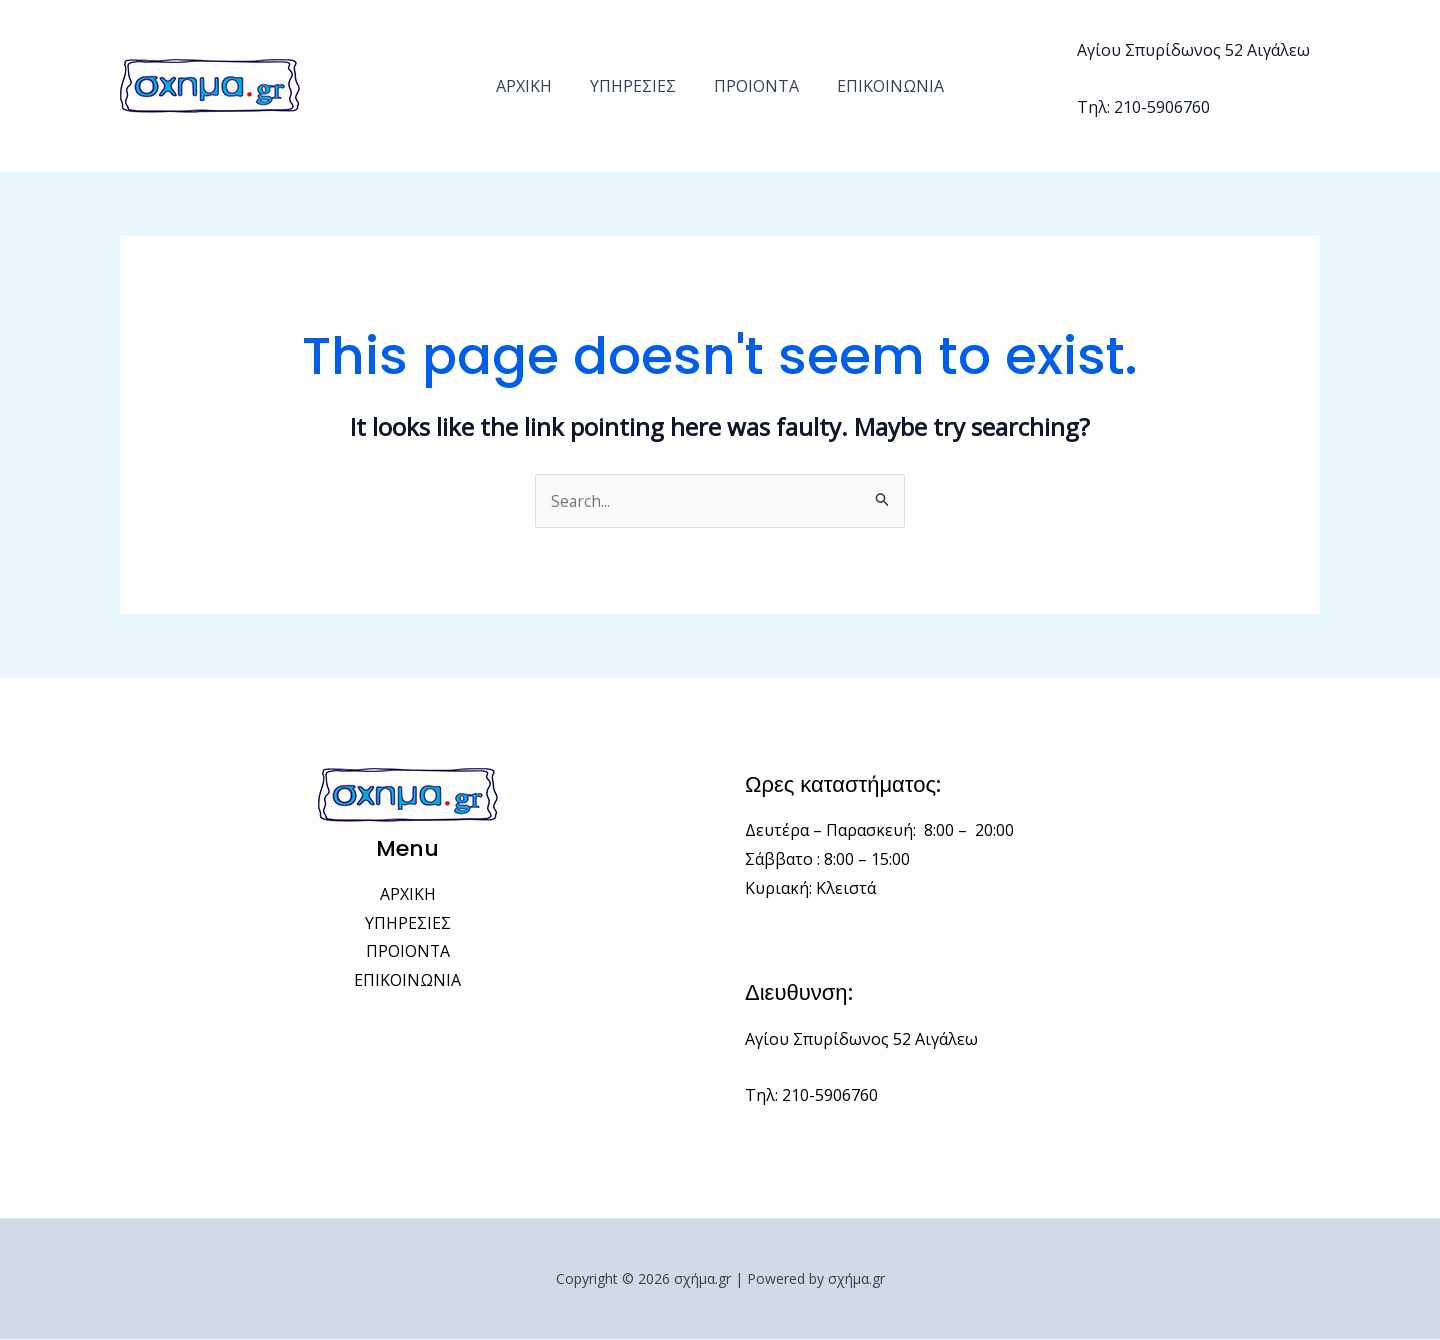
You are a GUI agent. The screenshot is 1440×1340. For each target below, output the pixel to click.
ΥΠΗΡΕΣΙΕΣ (636, 86)
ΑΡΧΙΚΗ (533, 86)
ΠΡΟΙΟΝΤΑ (753, 86)
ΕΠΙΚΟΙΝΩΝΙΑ (881, 86)
